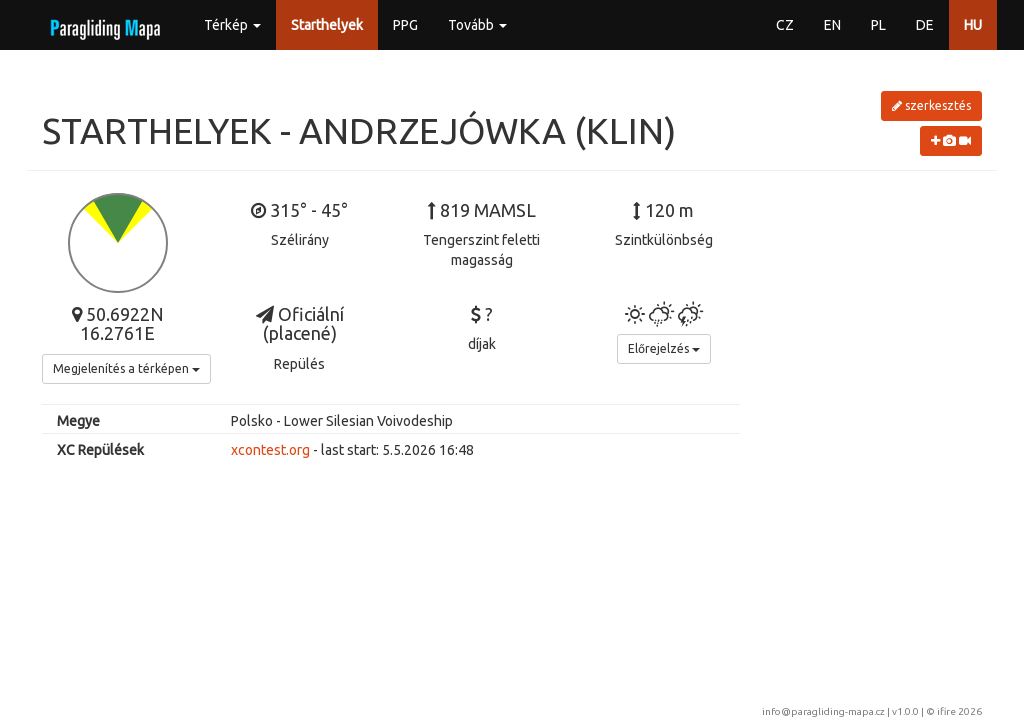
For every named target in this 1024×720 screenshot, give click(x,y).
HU (973, 25)
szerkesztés (931, 105)
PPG (405, 25)
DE (925, 25)
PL (878, 25)
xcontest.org (270, 450)
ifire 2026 (959, 711)
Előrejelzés (664, 348)
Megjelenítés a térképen (126, 368)
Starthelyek (327, 25)
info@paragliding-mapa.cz (823, 711)
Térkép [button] (232, 25)
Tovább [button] (477, 25)
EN (832, 25)
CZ (785, 25)
